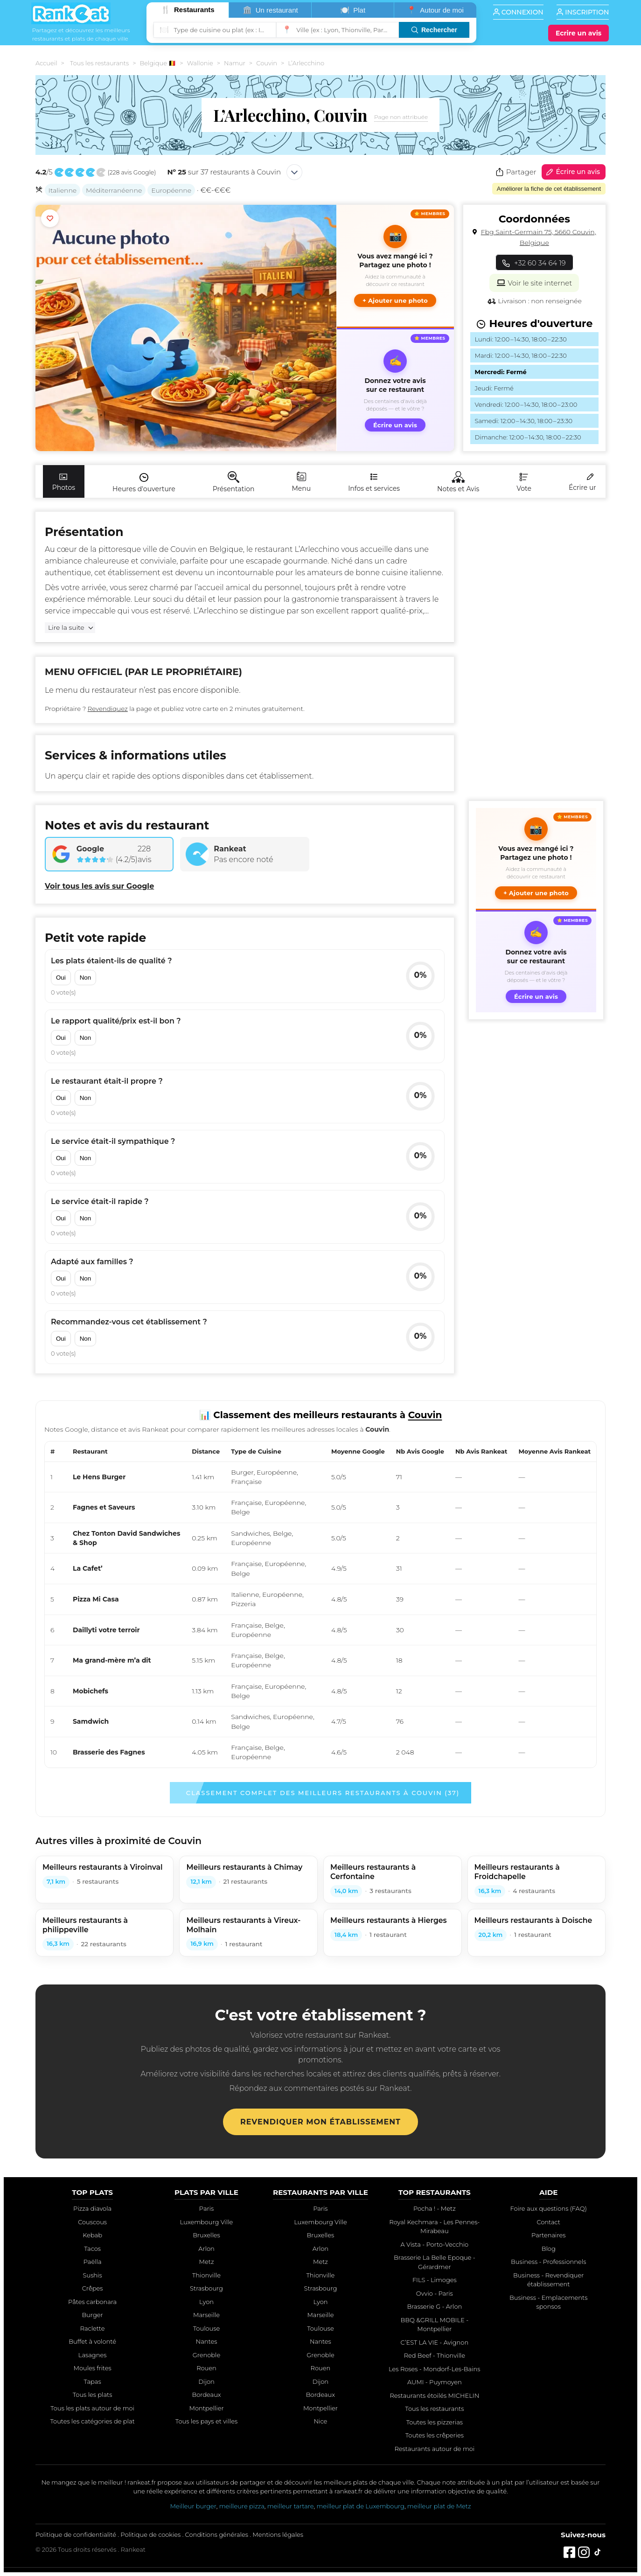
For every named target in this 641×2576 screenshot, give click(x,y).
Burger (92, 2314)
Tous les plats (92, 2394)
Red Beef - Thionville (434, 2355)
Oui (61, 977)
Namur (234, 63)
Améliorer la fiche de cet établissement (549, 188)
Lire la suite (66, 627)
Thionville (206, 2275)
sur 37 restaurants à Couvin (224, 172)
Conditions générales (216, 2534)
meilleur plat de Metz (439, 2506)
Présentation (234, 482)
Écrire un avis (572, 172)
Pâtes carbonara (92, 2301)
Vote (523, 482)
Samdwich (91, 1721)
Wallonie (200, 63)
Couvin (266, 63)
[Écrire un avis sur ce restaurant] (395, 389)
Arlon (206, 2248)
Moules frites (92, 2368)
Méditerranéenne (114, 190)
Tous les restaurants (99, 63)
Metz (206, 2261)
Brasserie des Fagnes (109, 1752)
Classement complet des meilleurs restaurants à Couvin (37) (323, 1792)
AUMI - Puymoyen (434, 2382)
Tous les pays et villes (206, 2421)
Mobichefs (90, 1691)
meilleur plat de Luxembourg (360, 2506)
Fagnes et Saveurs (104, 1507)
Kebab (92, 2235)
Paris (206, 2208)
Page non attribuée (401, 116)
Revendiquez (108, 708)
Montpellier (206, 2408)
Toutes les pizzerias (434, 2422)
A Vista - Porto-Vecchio (435, 2244)
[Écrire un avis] (578, 33)
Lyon (206, 2301)
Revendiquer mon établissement (320, 2121)
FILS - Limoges (434, 2280)
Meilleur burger (193, 2506)
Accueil (46, 63)
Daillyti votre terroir (106, 1630)
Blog (549, 2248)
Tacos (92, 2248)
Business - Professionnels (548, 2261)
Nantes (206, 2341)
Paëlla (93, 2261)
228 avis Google (131, 172)
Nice (320, 2421)
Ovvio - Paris (434, 2293)
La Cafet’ (88, 1568)
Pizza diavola (92, 2208)
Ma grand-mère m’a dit (112, 1660)
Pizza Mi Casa (96, 1599)
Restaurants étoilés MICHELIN (434, 2395)
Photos (63, 482)
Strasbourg (206, 2288)
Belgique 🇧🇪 (158, 63)
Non (85, 977)
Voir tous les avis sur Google (99, 886)
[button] (395, 266)
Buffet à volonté (92, 2341)
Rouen (206, 2368)
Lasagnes (92, 2355)
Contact (548, 2222)
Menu (301, 482)
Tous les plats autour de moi (92, 2408)
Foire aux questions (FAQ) (548, 2208)
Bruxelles (206, 2235)
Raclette (92, 2328)
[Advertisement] (536, 652)
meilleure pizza (242, 2506)
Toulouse (206, 2328)
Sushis (92, 2275)
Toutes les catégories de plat (92, 2421)
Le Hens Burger (99, 1477)
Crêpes (92, 2288)
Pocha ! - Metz (434, 2208)
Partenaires (548, 2235)
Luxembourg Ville (206, 2222)
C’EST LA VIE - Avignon (434, 2342)
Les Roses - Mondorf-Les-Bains (434, 2369)
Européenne (171, 190)
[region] (320, 1604)
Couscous (92, 2222)
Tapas (92, 2381)
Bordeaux (206, 2394)
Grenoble (207, 2355)
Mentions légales (277, 2534)
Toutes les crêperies (434, 2435)
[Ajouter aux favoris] (50, 218)
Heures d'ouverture (143, 482)
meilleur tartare (290, 2506)
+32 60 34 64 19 (534, 263)
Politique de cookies (150, 2534)
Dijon (206, 2381)
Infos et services (374, 482)
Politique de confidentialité (75, 2534)
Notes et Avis (458, 482)
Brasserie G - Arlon (434, 2306)
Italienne (63, 190)
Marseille (206, 2314)
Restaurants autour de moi (434, 2448)
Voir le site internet (534, 282)
